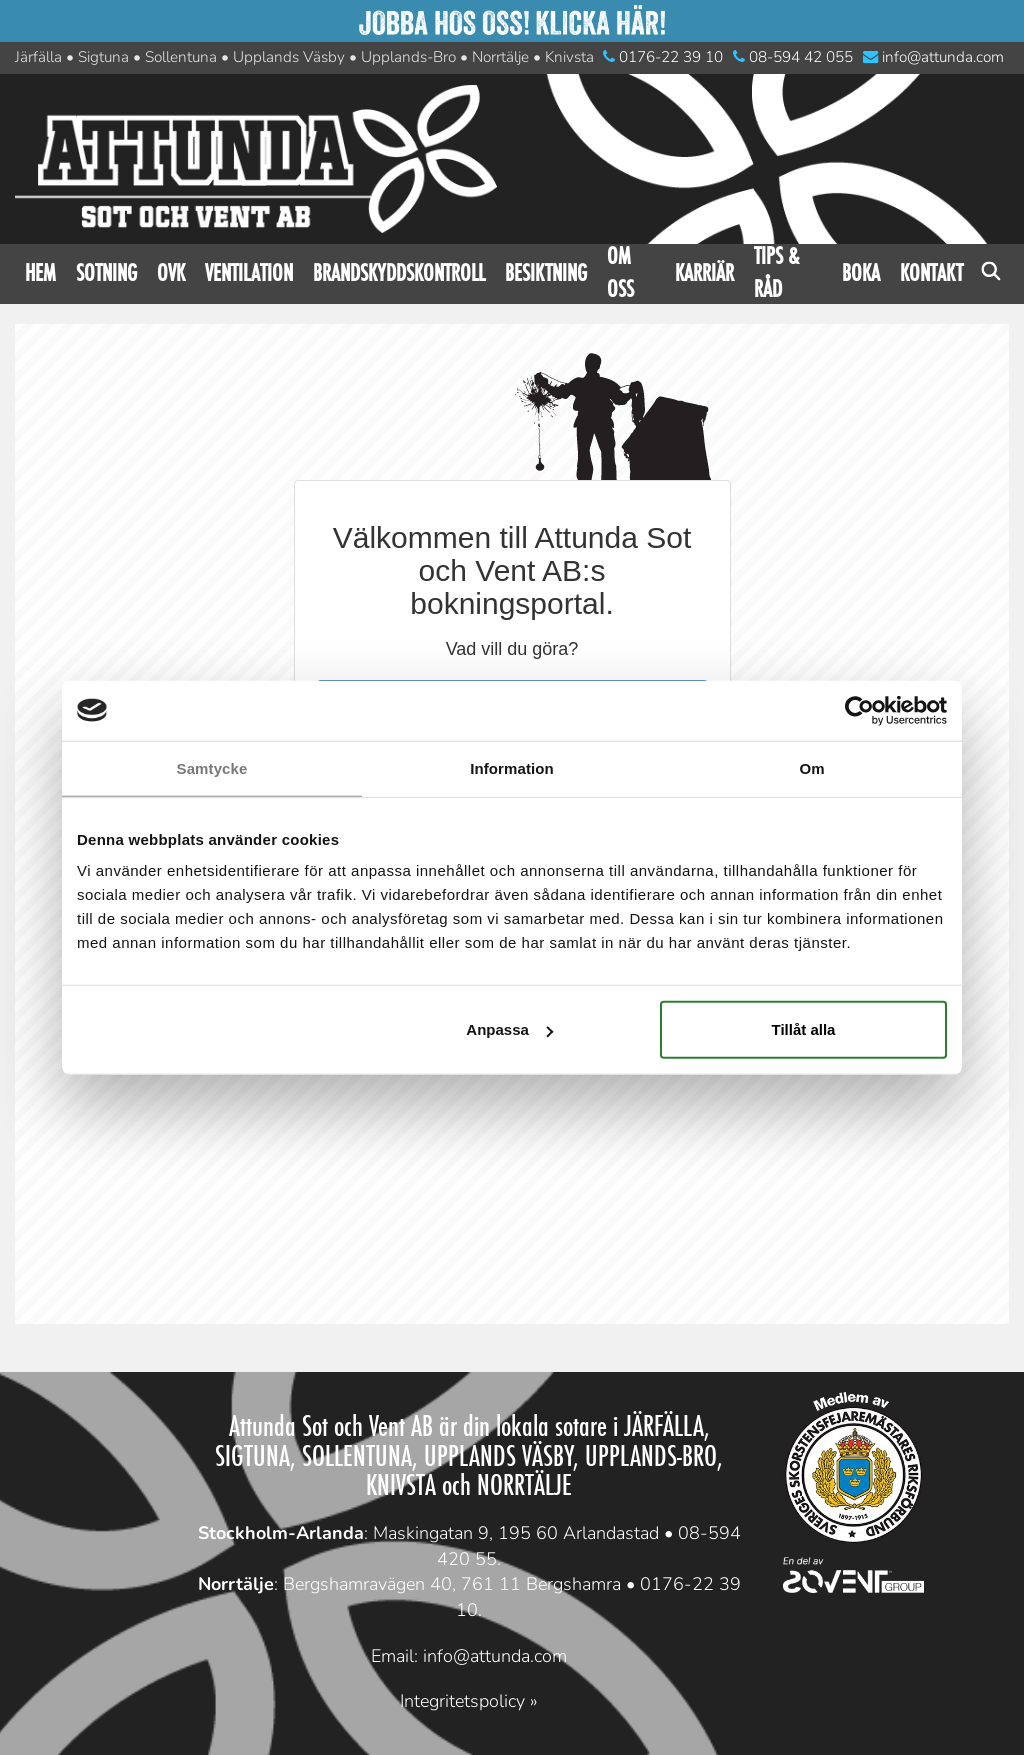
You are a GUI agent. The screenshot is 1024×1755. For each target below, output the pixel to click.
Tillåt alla (803, 1029)
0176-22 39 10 (663, 57)
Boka (861, 273)
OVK (171, 273)
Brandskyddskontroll (399, 273)
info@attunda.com (933, 57)
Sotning (106, 273)
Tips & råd (776, 274)
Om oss (620, 274)
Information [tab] (512, 767)
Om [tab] (811, 767)
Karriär (704, 273)
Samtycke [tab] (212, 767)
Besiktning (546, 273)
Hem (40, 273)
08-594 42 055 (793, 57)
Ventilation (249, 273)
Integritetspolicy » (469, 1701)
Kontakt (931, 273)
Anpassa (509, 1029)
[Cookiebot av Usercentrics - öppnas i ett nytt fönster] (859, 710)
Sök (991, 274)
